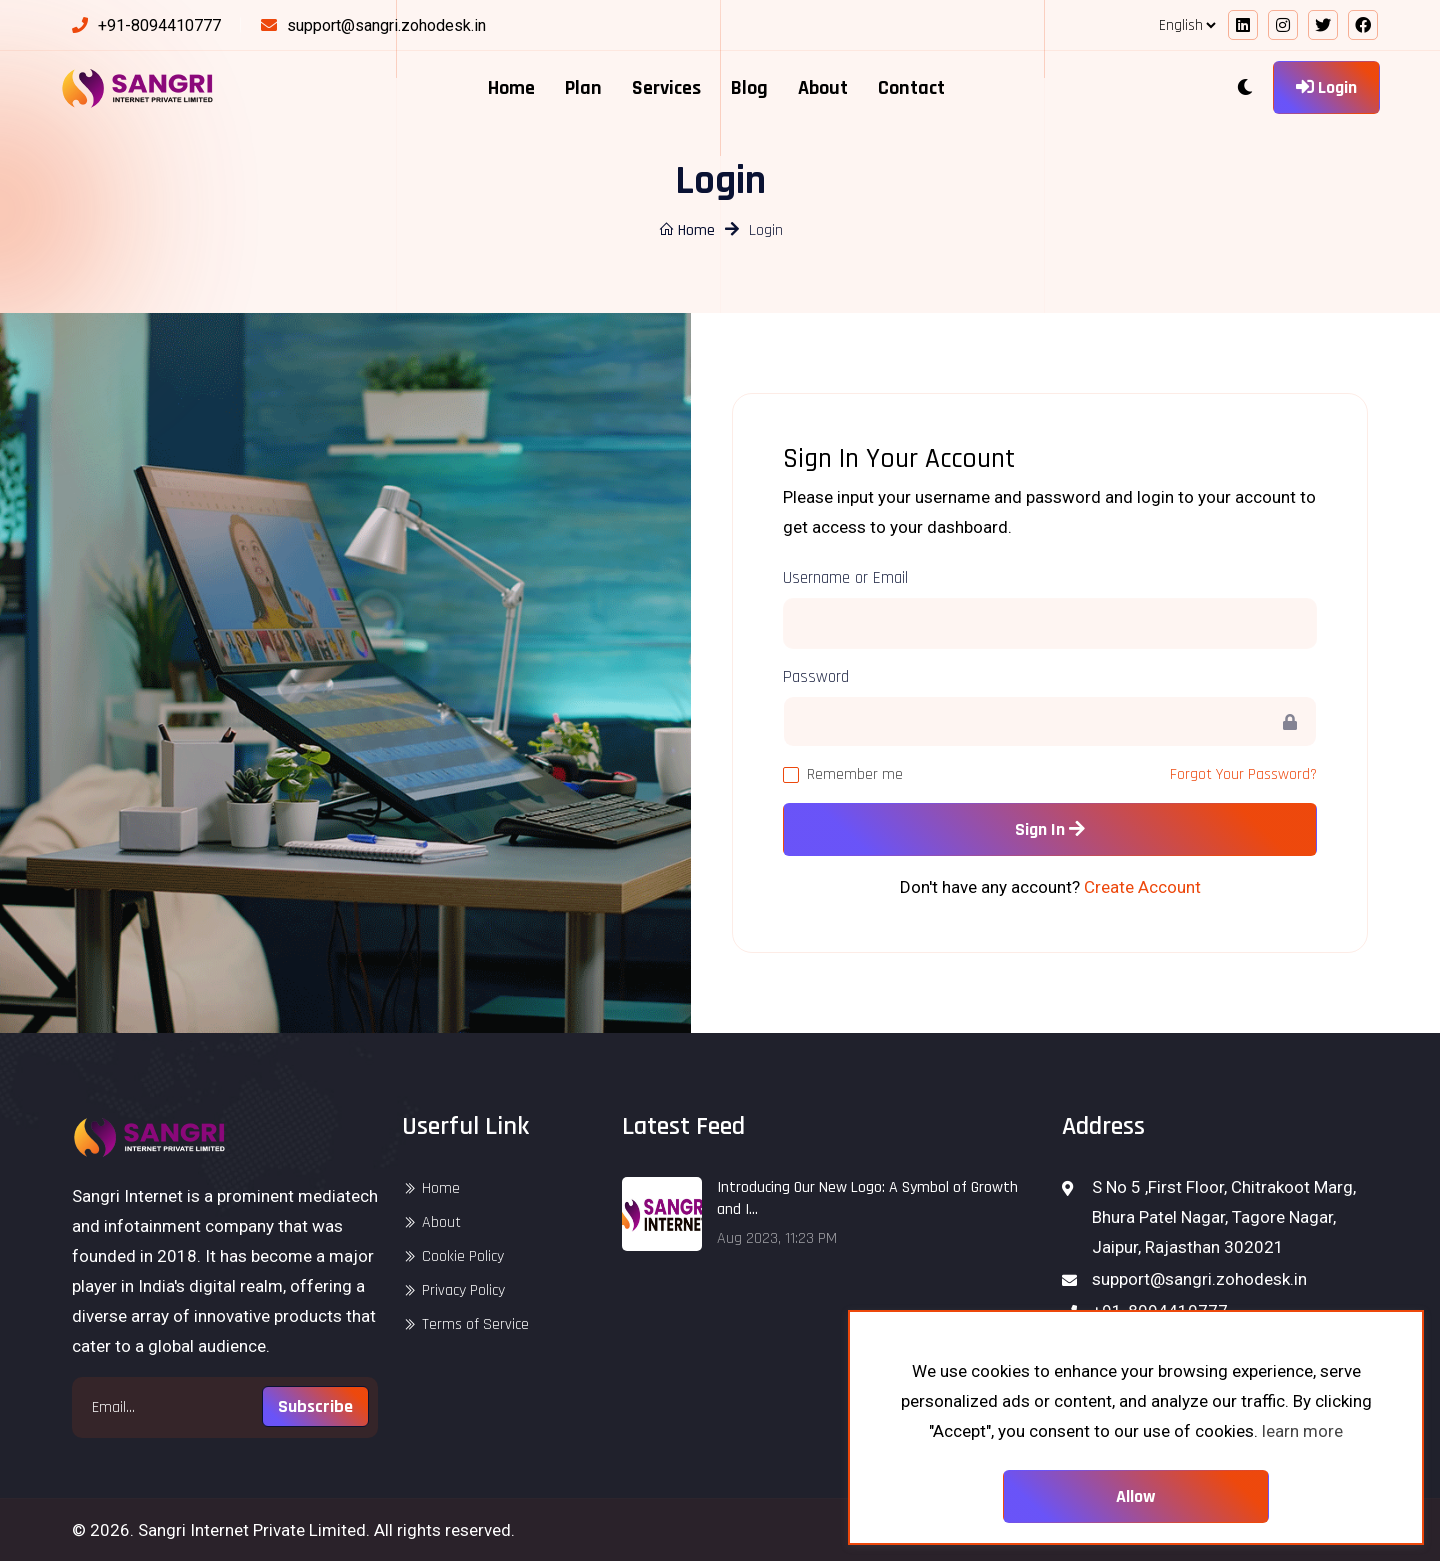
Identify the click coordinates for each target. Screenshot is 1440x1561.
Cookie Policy (463, 1256)
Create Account (1142, 887)
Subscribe (315, 1406)
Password (816, 677)
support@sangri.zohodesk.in (386, 25)
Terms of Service (475, 1324)
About (823, 88)
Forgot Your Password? (1243, 774)
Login (1326, 87)
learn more (1302, 1431)
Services (666, 88)
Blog (749, 88)
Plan (583, 88)
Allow (1136, 1496)
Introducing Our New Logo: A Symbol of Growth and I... (867, 1198)
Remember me (855, 774)
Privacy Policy (463, 1290)
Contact (911, 88)
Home (511, 88)
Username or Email (845, 578)
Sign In (1050, 829)
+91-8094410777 (159, 25)
